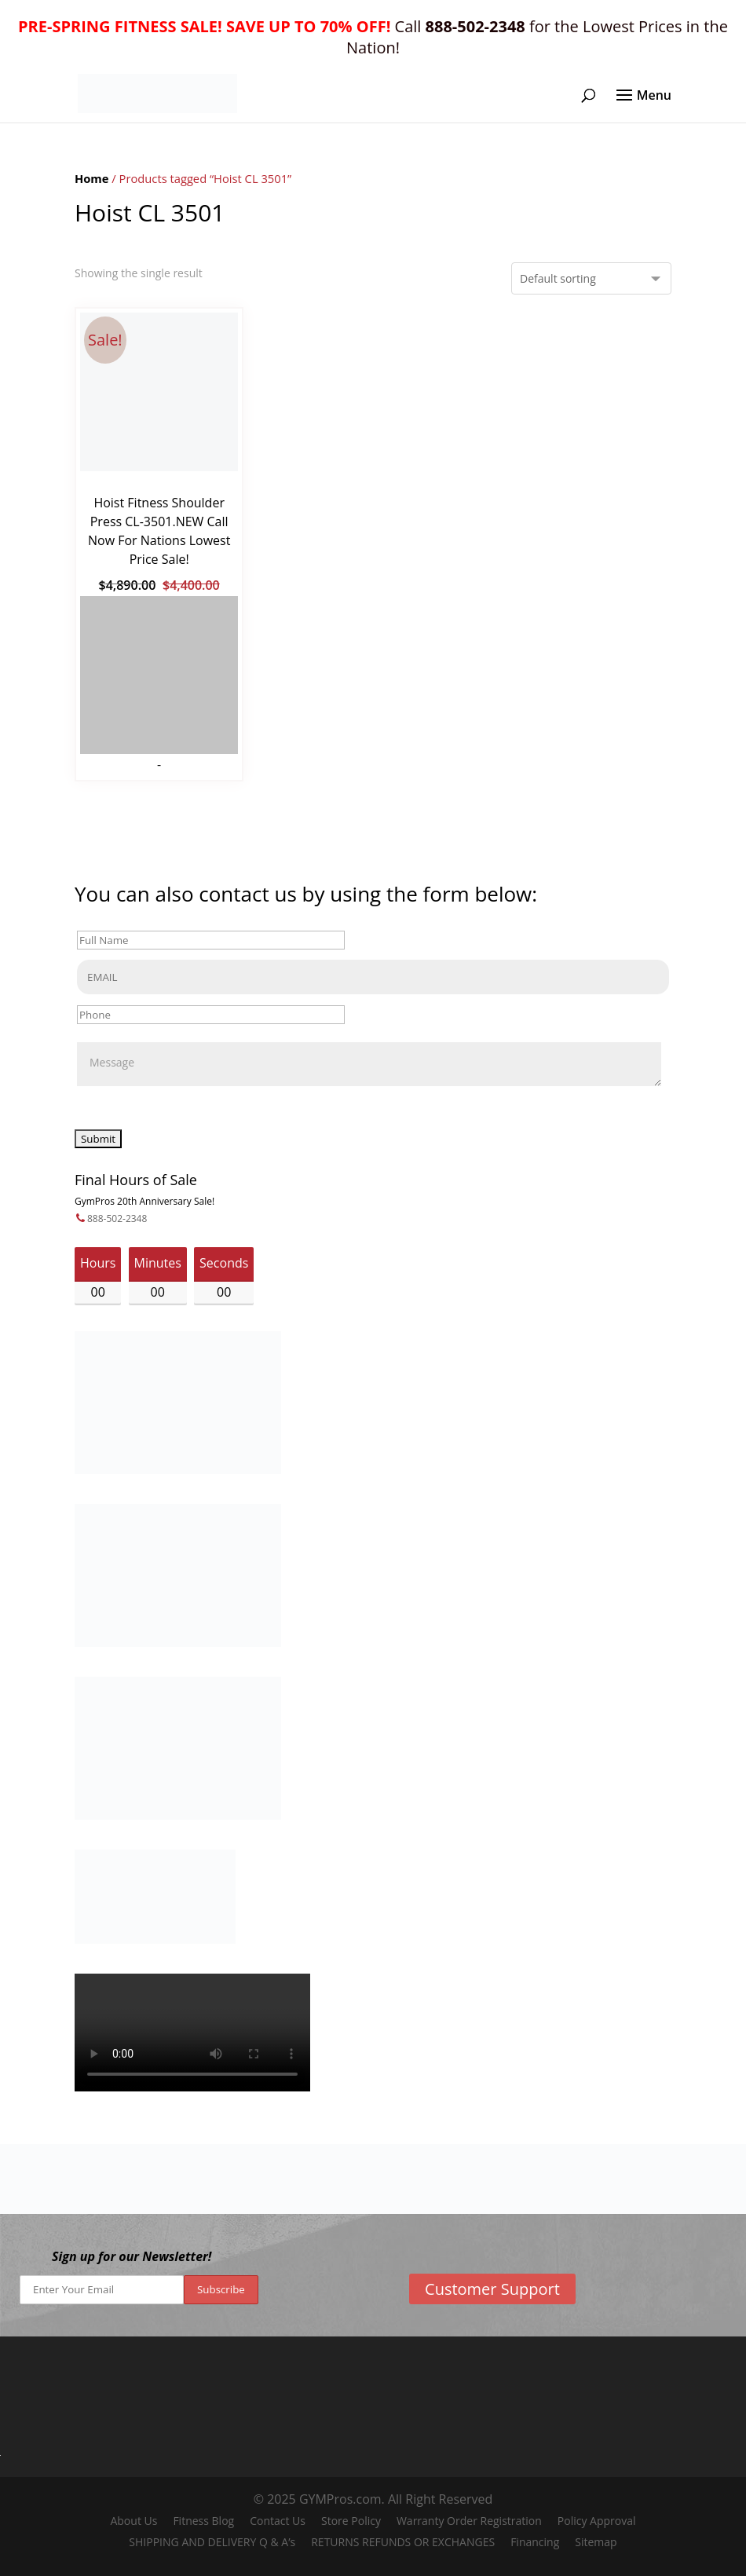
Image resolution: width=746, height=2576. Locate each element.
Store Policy (351, 2520)
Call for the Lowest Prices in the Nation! (373, 37)
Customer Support (492, 2289)
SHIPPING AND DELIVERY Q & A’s (212, 2541)
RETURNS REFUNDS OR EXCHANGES (403, 2541)
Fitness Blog (203, 2520)
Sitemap (595, 2541)
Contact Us (277, 2520)
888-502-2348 (117, 1218)
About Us (133, 2520)
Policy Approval (597, 2520)
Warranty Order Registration (469, 2520)
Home (92, 178)
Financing (534, 2541)
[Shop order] (591, 278)
